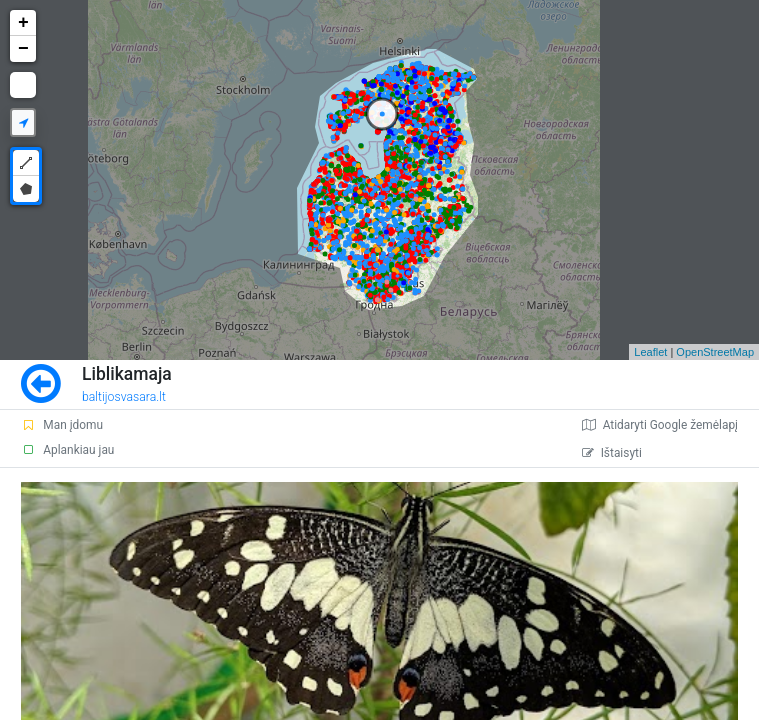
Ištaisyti (612, 453)
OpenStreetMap (715, 352)
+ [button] (23, 23)
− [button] (23, 49)
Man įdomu (62, 425)
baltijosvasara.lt (124, 397)
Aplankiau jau (67, 450)
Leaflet (650, 352)
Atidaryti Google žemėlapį (660, 425)
